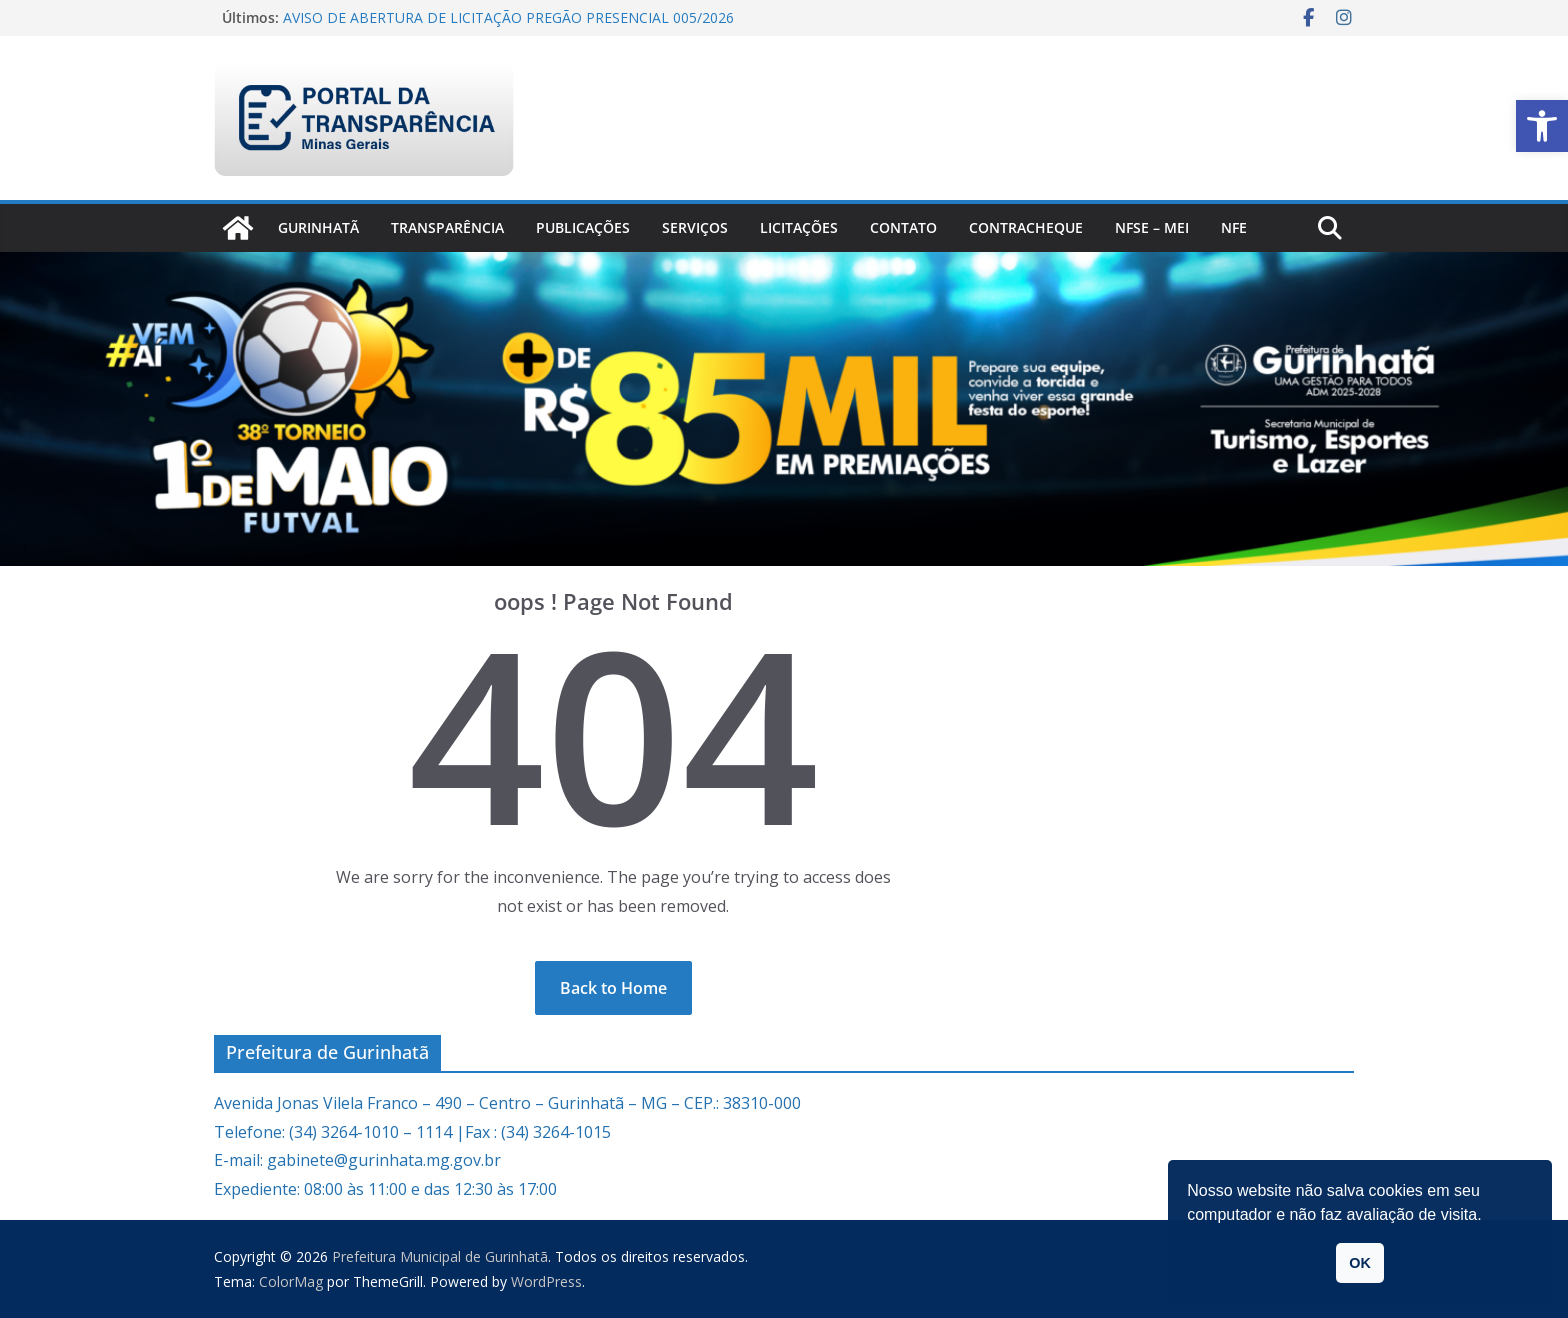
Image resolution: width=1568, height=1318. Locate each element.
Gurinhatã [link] (318, 227)
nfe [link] (1234, 227)
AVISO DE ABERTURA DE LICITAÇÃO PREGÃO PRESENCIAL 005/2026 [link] (508, 17)
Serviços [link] (695, 227)
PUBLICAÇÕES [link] (583, 227)
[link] (1542, 126)
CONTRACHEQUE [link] (1026, 227)
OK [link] (1360, 1263)
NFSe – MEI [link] (1152, 227)
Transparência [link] (447, 227)
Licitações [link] (799, 227)
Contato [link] (903, 227)
